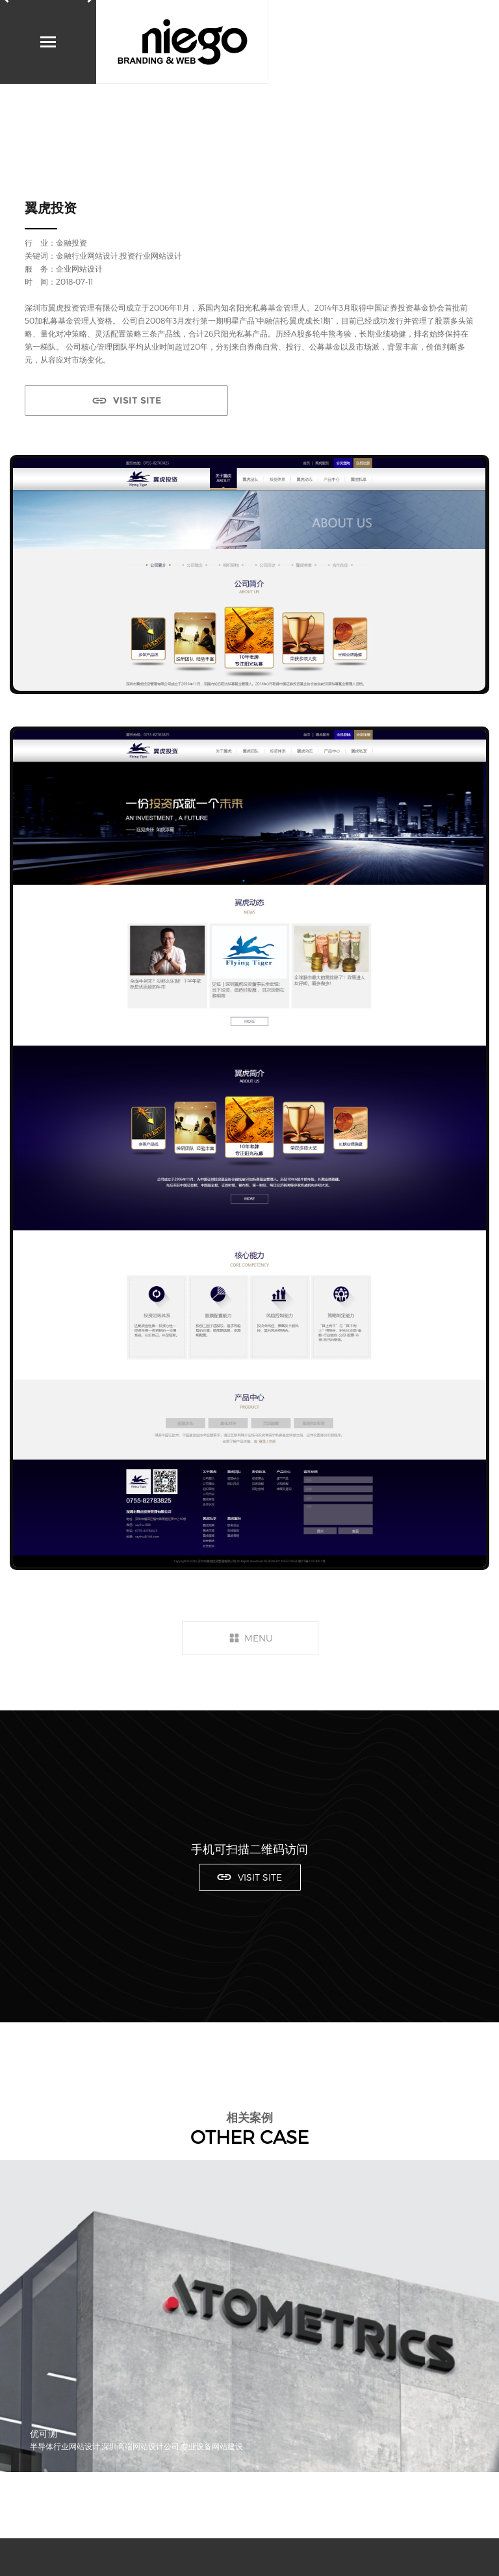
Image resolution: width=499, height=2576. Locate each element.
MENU (258, 1637)
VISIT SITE (137, 400)
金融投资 (71, 242)
